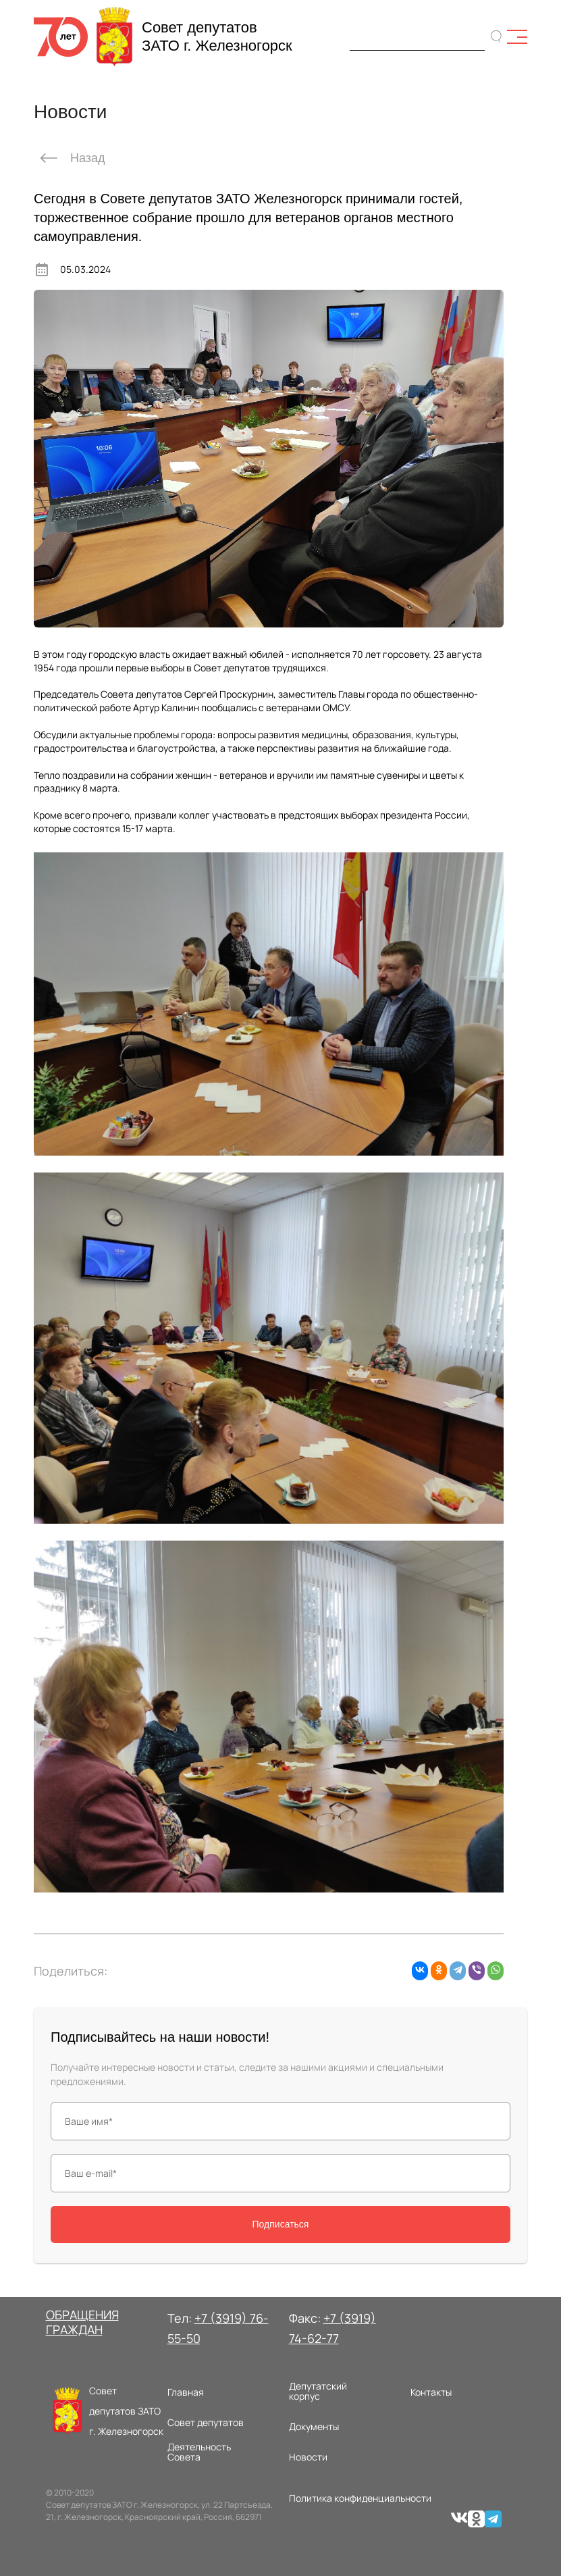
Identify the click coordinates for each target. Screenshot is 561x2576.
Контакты (431, 2392)
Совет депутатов (205, 2422)
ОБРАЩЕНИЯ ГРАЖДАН (82, 2322)
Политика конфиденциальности (360, 2498)
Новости (308, 2457)
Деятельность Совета (199, 2452)
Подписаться (280, 2224)
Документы (314, 2426)
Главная (185, 2392)
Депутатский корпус (318, 2391)
